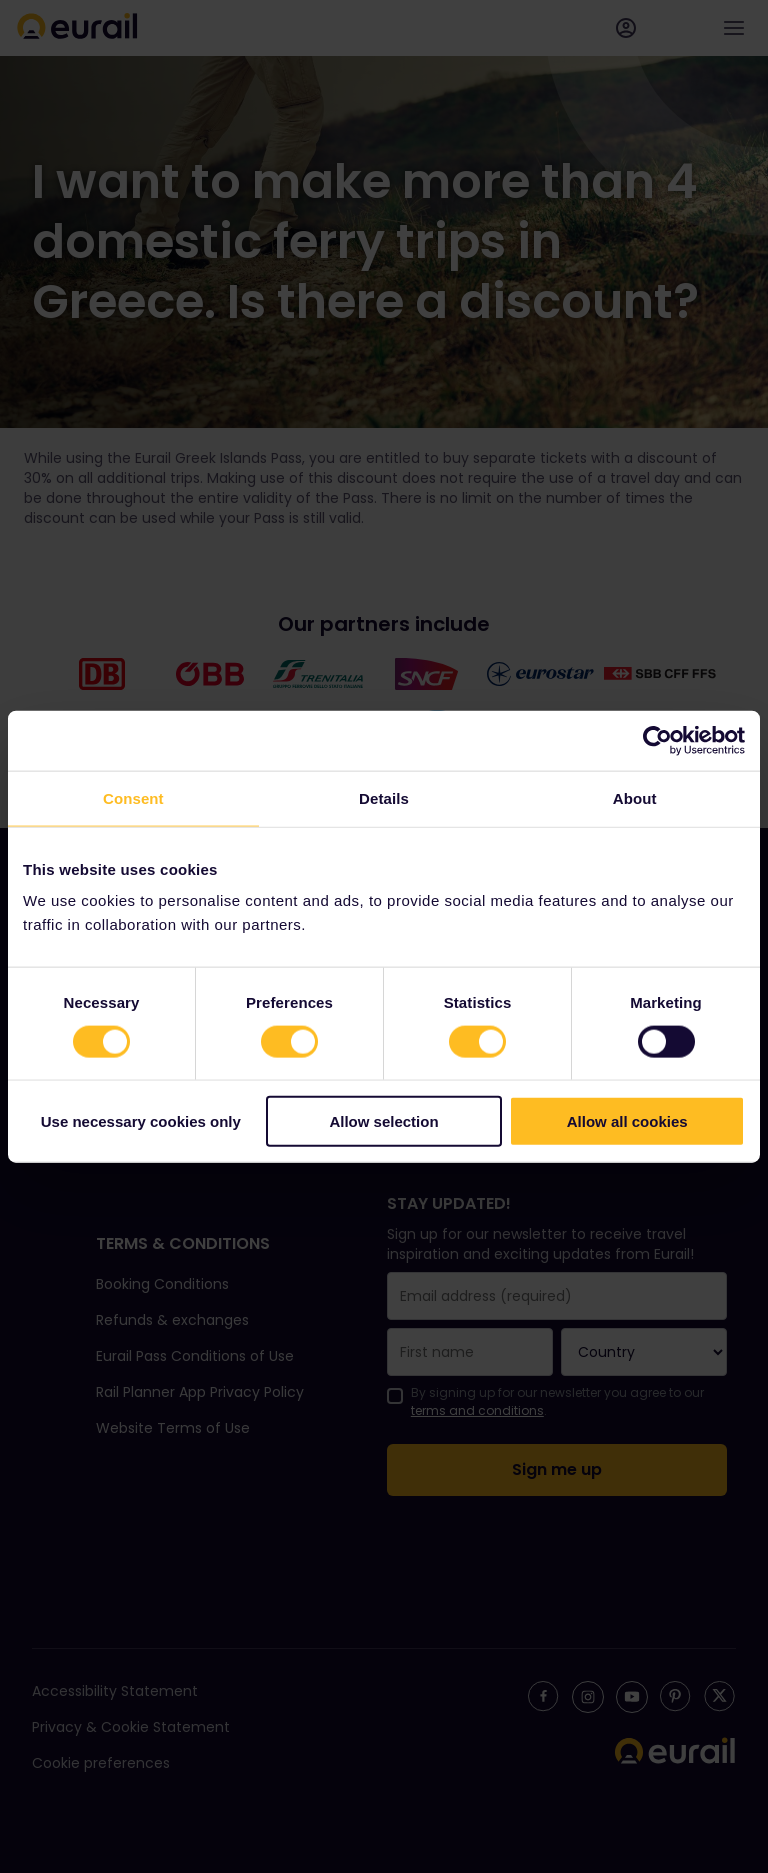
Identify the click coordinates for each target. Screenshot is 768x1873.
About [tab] (635, 797)
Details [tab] (384, 797)
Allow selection (383, 1121)
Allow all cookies (627, 1121)
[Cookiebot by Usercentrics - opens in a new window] (657, 740)
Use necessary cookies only (141, 1121)
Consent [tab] (133, 797)
